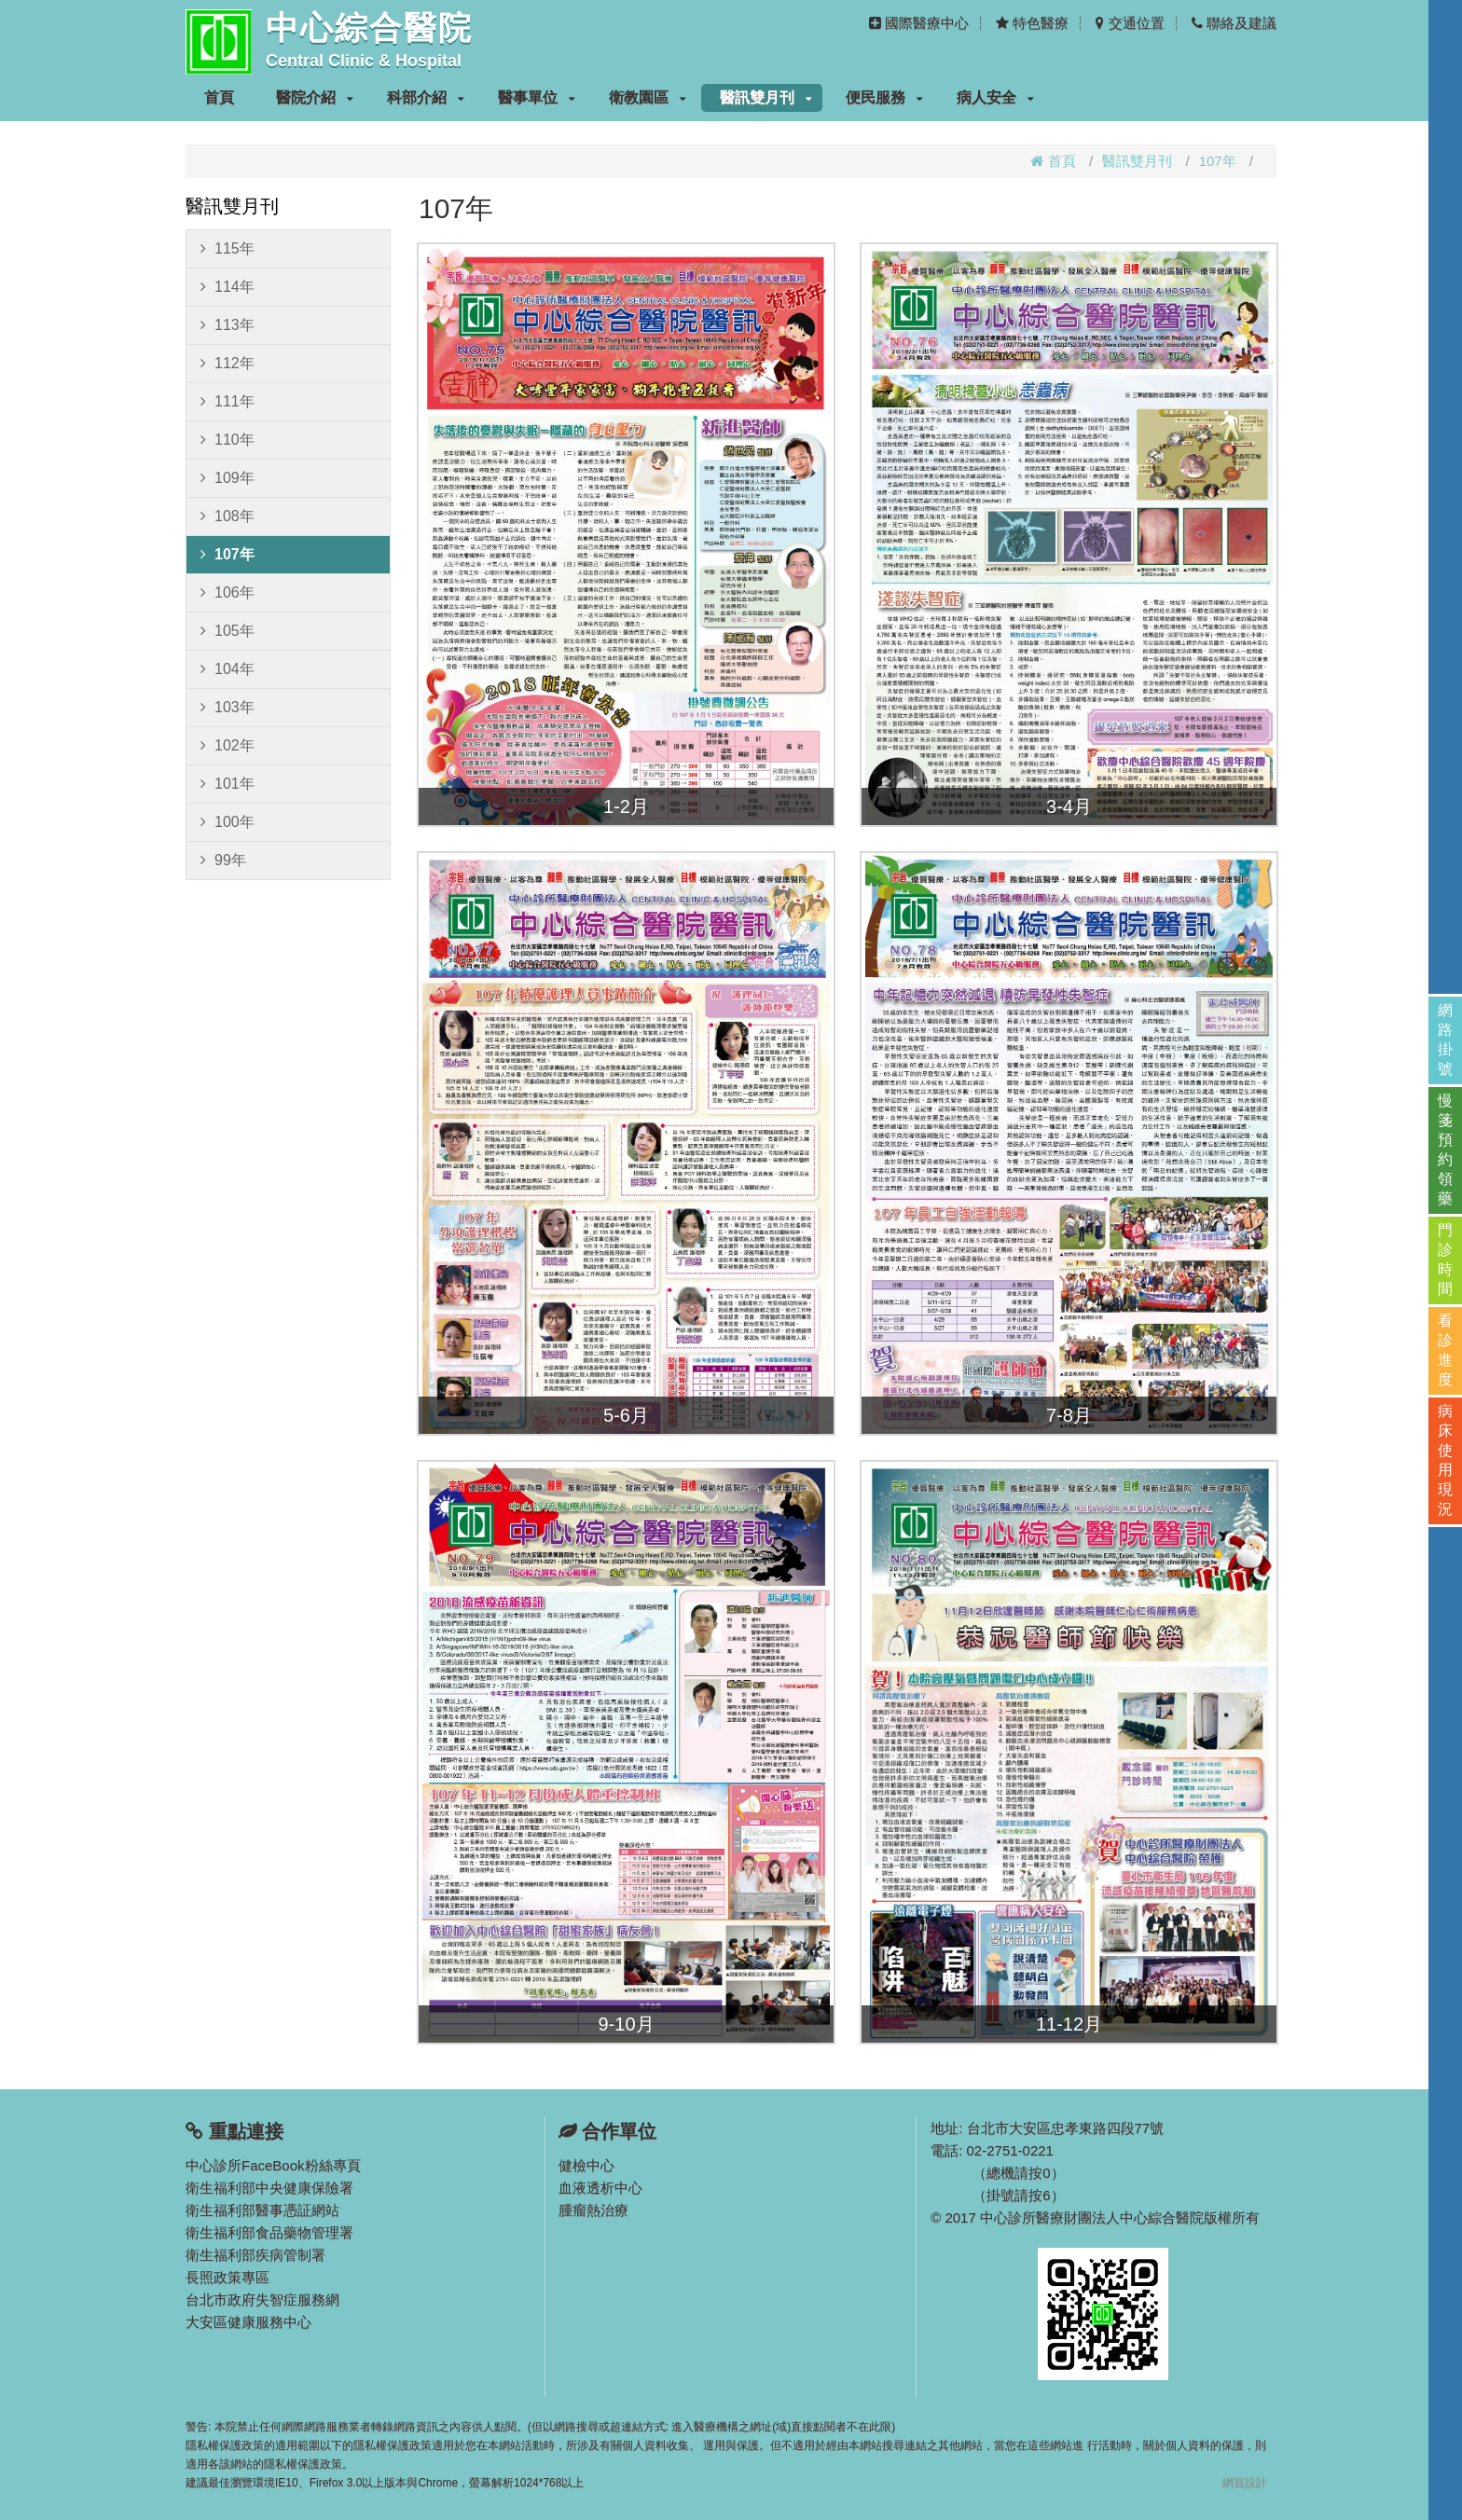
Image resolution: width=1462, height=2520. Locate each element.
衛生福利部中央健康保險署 (269, 2188)
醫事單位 (536, 97)
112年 (227, 363)
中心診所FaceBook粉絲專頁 (273, 2165)
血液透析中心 (600, 2188)
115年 (227, 249)
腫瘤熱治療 (593, 2210)
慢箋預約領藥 (1445, 1149)
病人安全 (995, 97)
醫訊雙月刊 (766, 97)
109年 (227, 478)
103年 (227, 707)
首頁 (219, 97)
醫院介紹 (314, 97)
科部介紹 (425, 97)
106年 (227, 593)
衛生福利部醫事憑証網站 (262, 2210)
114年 (227, 287)
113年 (227, 325)
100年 (227, 822)
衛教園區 (647, 97)
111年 (227, 401)
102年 (227, 746)
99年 (223, 860)
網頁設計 (1244, 2482)
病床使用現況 (1445, 1460)
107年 (1217, 161)
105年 (227, 631)
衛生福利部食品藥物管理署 (269, 2232)
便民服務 (884, 97)
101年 (227, 784)
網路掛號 (1445, 1039)
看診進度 (1445, 1350)
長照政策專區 (227, 2277)
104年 (227, 669)
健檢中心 (586, 2165)
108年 (227, 516)
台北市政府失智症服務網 (262, 2299)
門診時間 (1445, 1259)
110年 (227, 440)
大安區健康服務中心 (248, 2322)
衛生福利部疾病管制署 (255, 2255)
